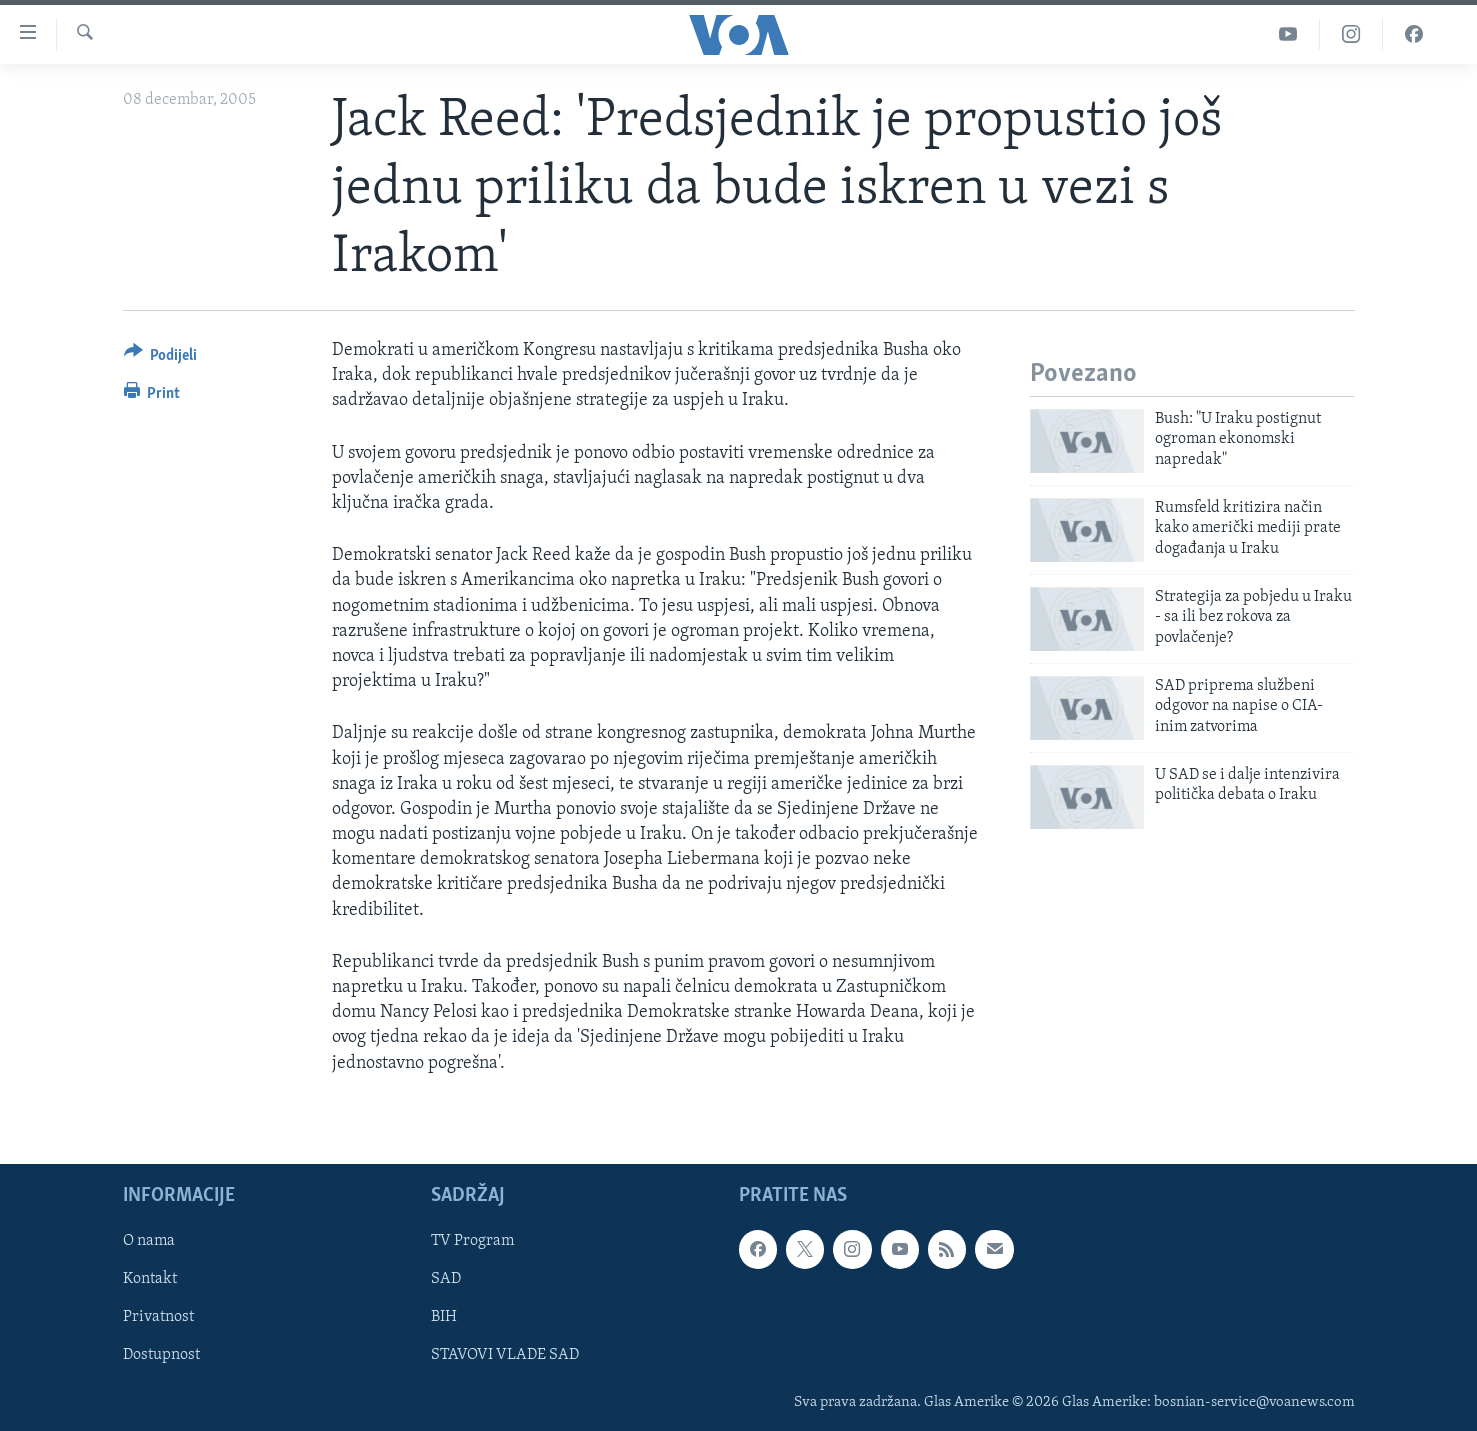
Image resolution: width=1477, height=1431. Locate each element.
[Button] (161, 358)
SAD (446, 1279)
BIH (444, 1317)
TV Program (472, 1241)
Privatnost (158, 1317)
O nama (149, 1241)
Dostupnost (161, 1355)
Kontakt (150, 1279)
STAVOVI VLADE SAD (505, 1355)
